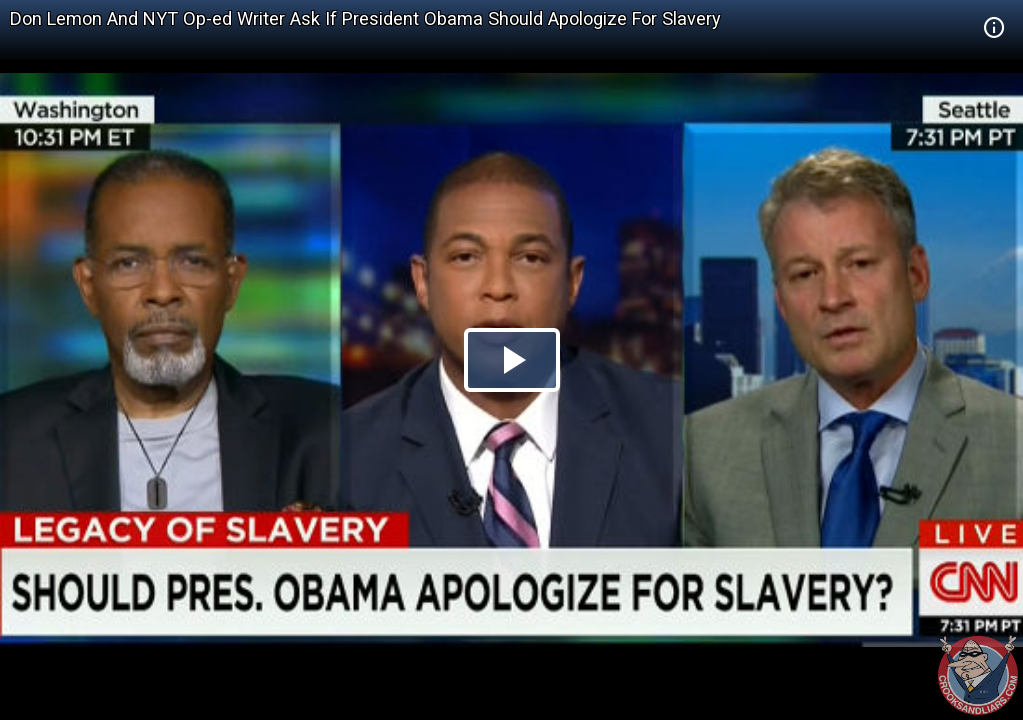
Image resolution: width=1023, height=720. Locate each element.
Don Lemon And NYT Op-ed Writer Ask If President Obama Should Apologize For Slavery (365, 18)
